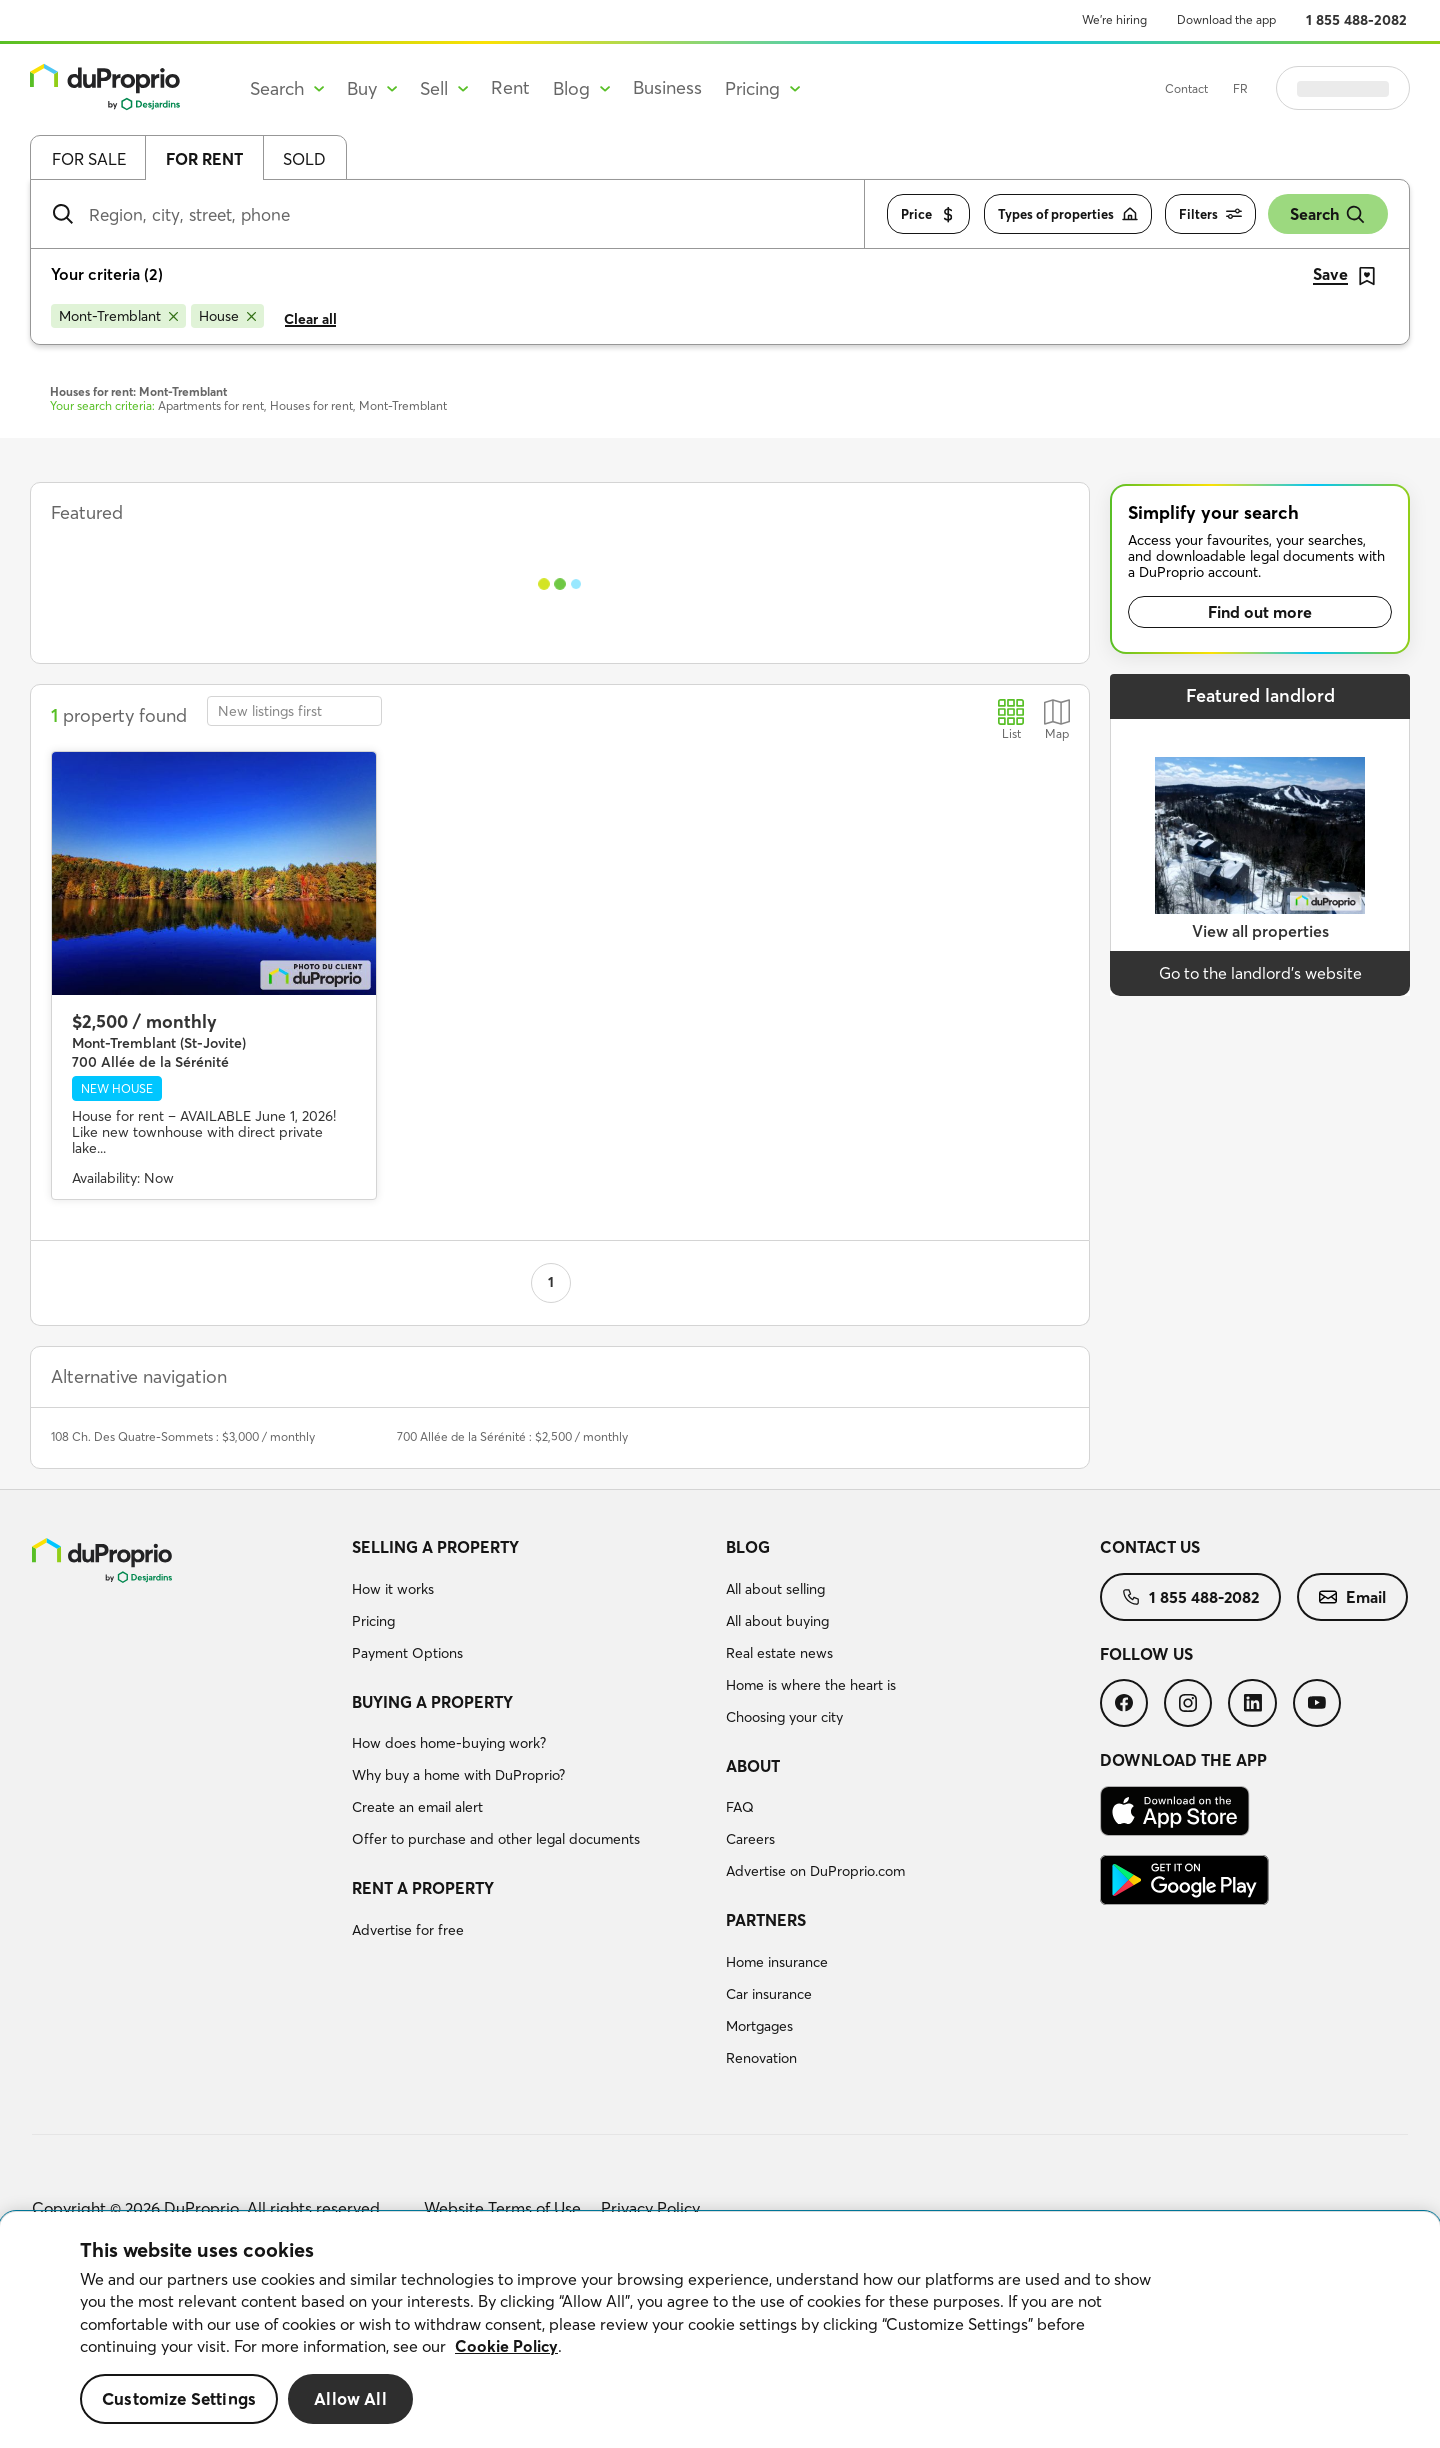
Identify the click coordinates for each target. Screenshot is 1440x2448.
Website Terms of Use (502, 2208)
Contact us (1150, 1547)
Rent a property (423, 1888)
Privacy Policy (650, 2208)
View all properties (1260, 931)
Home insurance (777, 1962)
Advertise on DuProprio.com (815, 1871)
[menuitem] (531, 1603)
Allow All (350, 2398)
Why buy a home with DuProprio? (458, 1775)
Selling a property (435, 1547)
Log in (1368, 88)
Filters (1210, 214)
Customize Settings (179, 2398)
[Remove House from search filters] (227, 316)
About (753, 1766)
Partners (766, 1920)
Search (1328, 214)
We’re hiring (1114, 19)
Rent (510, 87)
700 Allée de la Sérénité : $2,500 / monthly (512, 1436)
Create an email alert (417, 1807)
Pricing (373, 1621)
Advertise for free (408, 1930)
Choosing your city (784, 1717)
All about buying (777, 1621)
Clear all (310, 319)
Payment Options (407, 1653)
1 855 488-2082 (1356, 20)
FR (1290, 88)
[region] (720, 2330)
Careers (750, 1839)
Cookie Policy (506, 2346)
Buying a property (432, 1702)
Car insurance (769, 1994)
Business (667, 87)
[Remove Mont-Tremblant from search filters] (118, 316)
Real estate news (779, 1653)
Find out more (1260, 612)
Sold (304, 159)
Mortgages (759, 2026)
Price (928, 214)
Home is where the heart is (811, 1685)
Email (1352, 1597)
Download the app (1226, 19)
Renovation (761, 2058)
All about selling (775, 1589)
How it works (393, 1589)
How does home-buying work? (449, 1743)
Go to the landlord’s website (1260, 973)
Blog (748, 1547)
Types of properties (1068, 214)
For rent (204, 159)
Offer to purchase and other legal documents (496, 1839)
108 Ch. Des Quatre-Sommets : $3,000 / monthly (183, 1436)
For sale (89, 159)
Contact (1236, 88)
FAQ (740, 1807)
